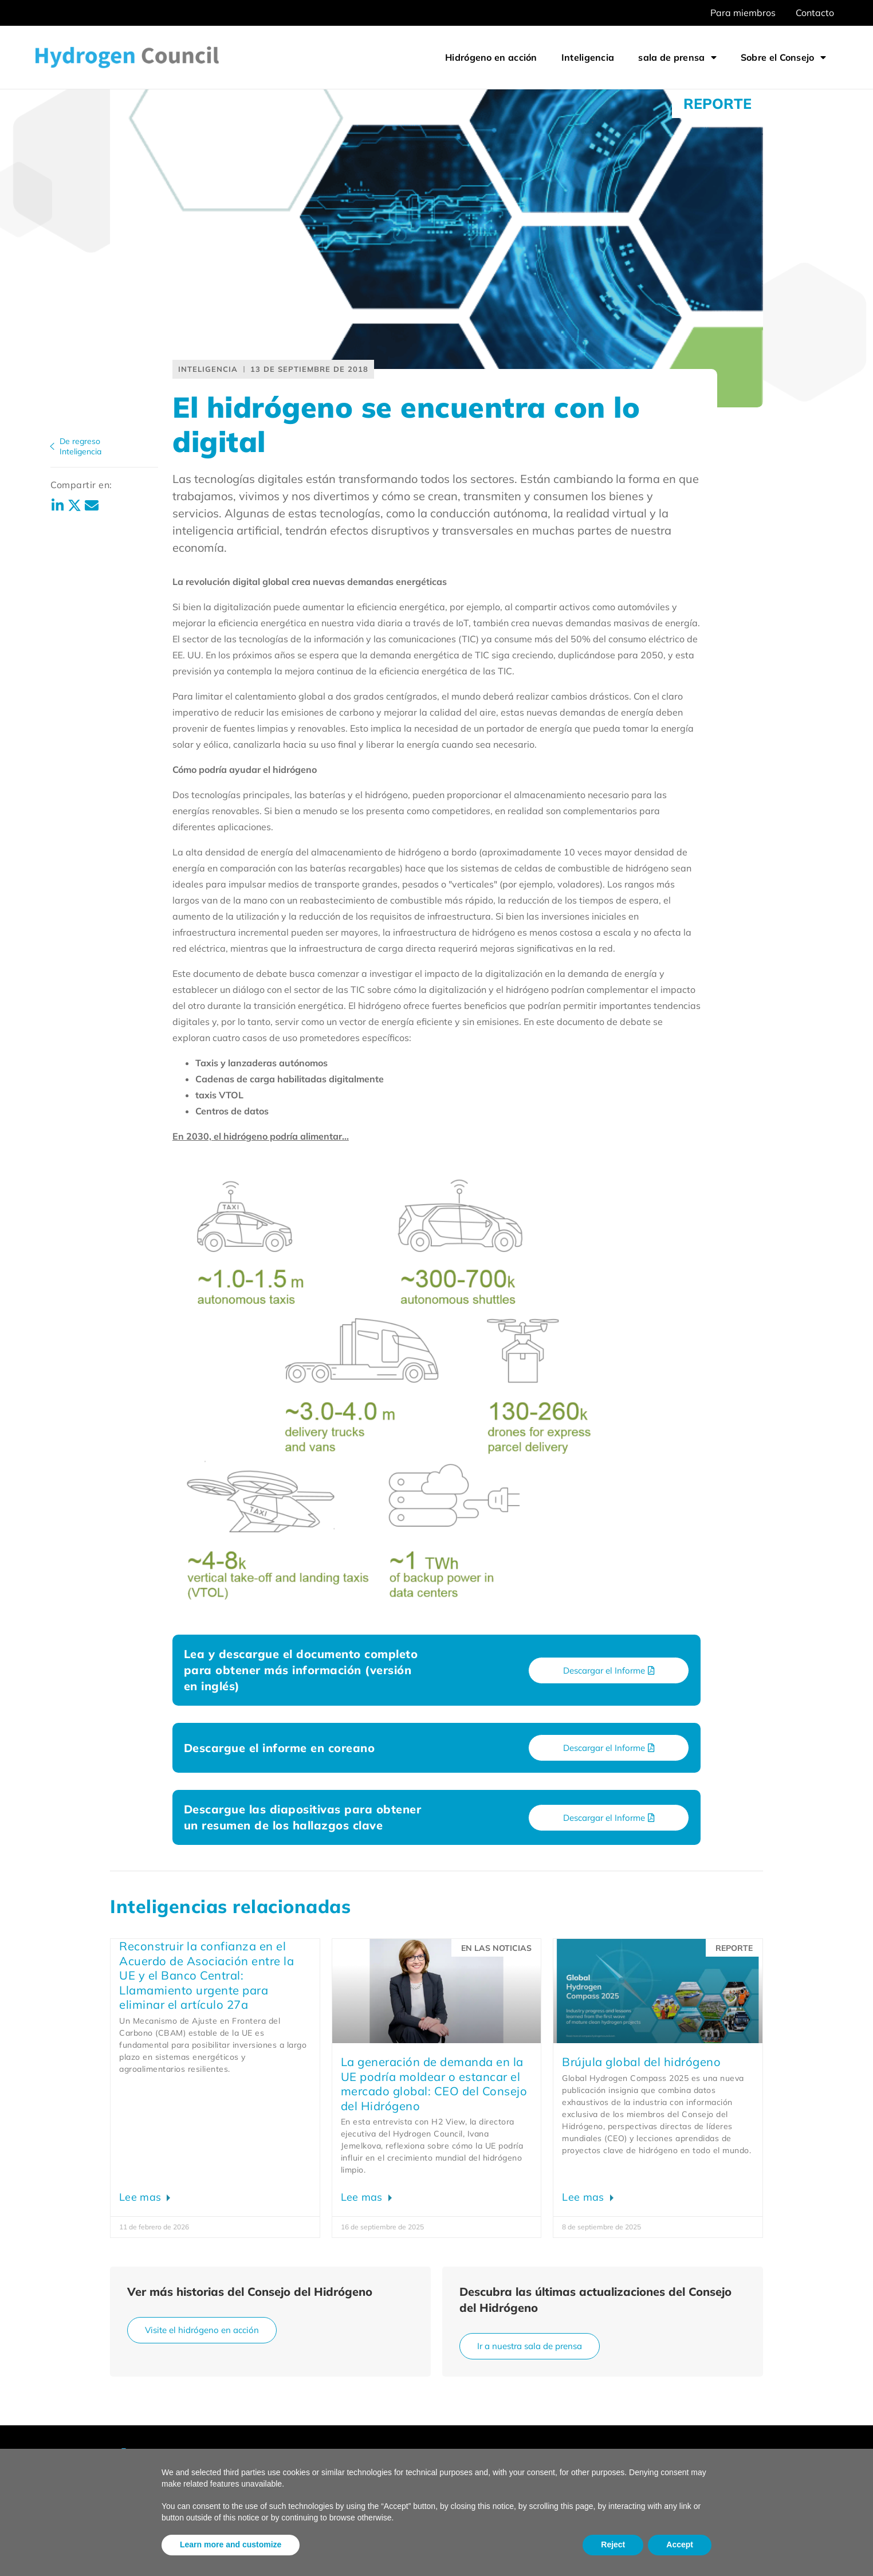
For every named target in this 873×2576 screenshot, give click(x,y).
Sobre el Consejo (783, 57)
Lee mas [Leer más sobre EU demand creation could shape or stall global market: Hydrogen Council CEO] (363, 2197)
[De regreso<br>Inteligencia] (52, 446)
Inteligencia (588, 57)
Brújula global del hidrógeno (641, 2062)
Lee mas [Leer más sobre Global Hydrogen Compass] (584, 2197)
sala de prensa (677, 57)
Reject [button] (613, 2544)
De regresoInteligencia (80, 446)
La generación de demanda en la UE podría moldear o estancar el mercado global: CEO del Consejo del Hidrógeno (434, 2084)
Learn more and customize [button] (230, 2544)
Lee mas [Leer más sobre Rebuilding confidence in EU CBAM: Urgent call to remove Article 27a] (141, 2197)
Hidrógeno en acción (491, 57)
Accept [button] (679, 2544)
